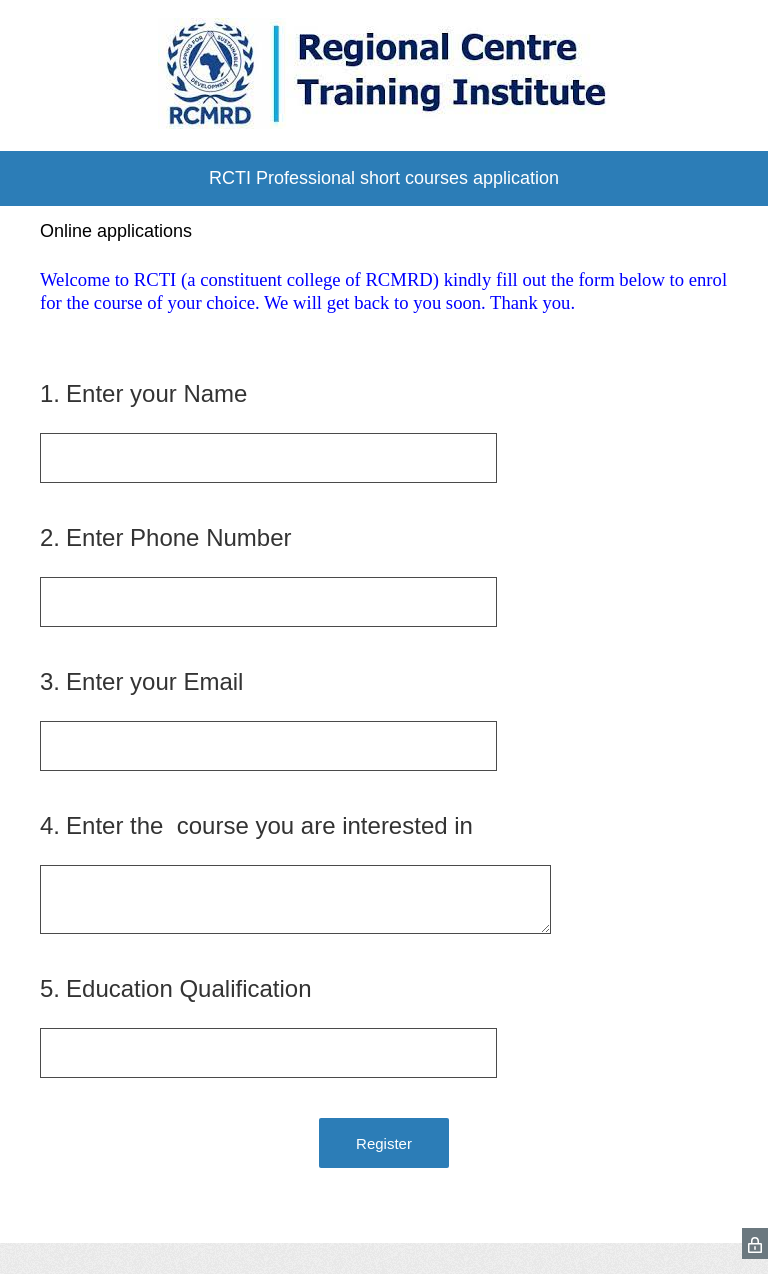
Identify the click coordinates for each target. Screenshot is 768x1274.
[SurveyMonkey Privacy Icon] (755, 1243)
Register (384, 1143)
